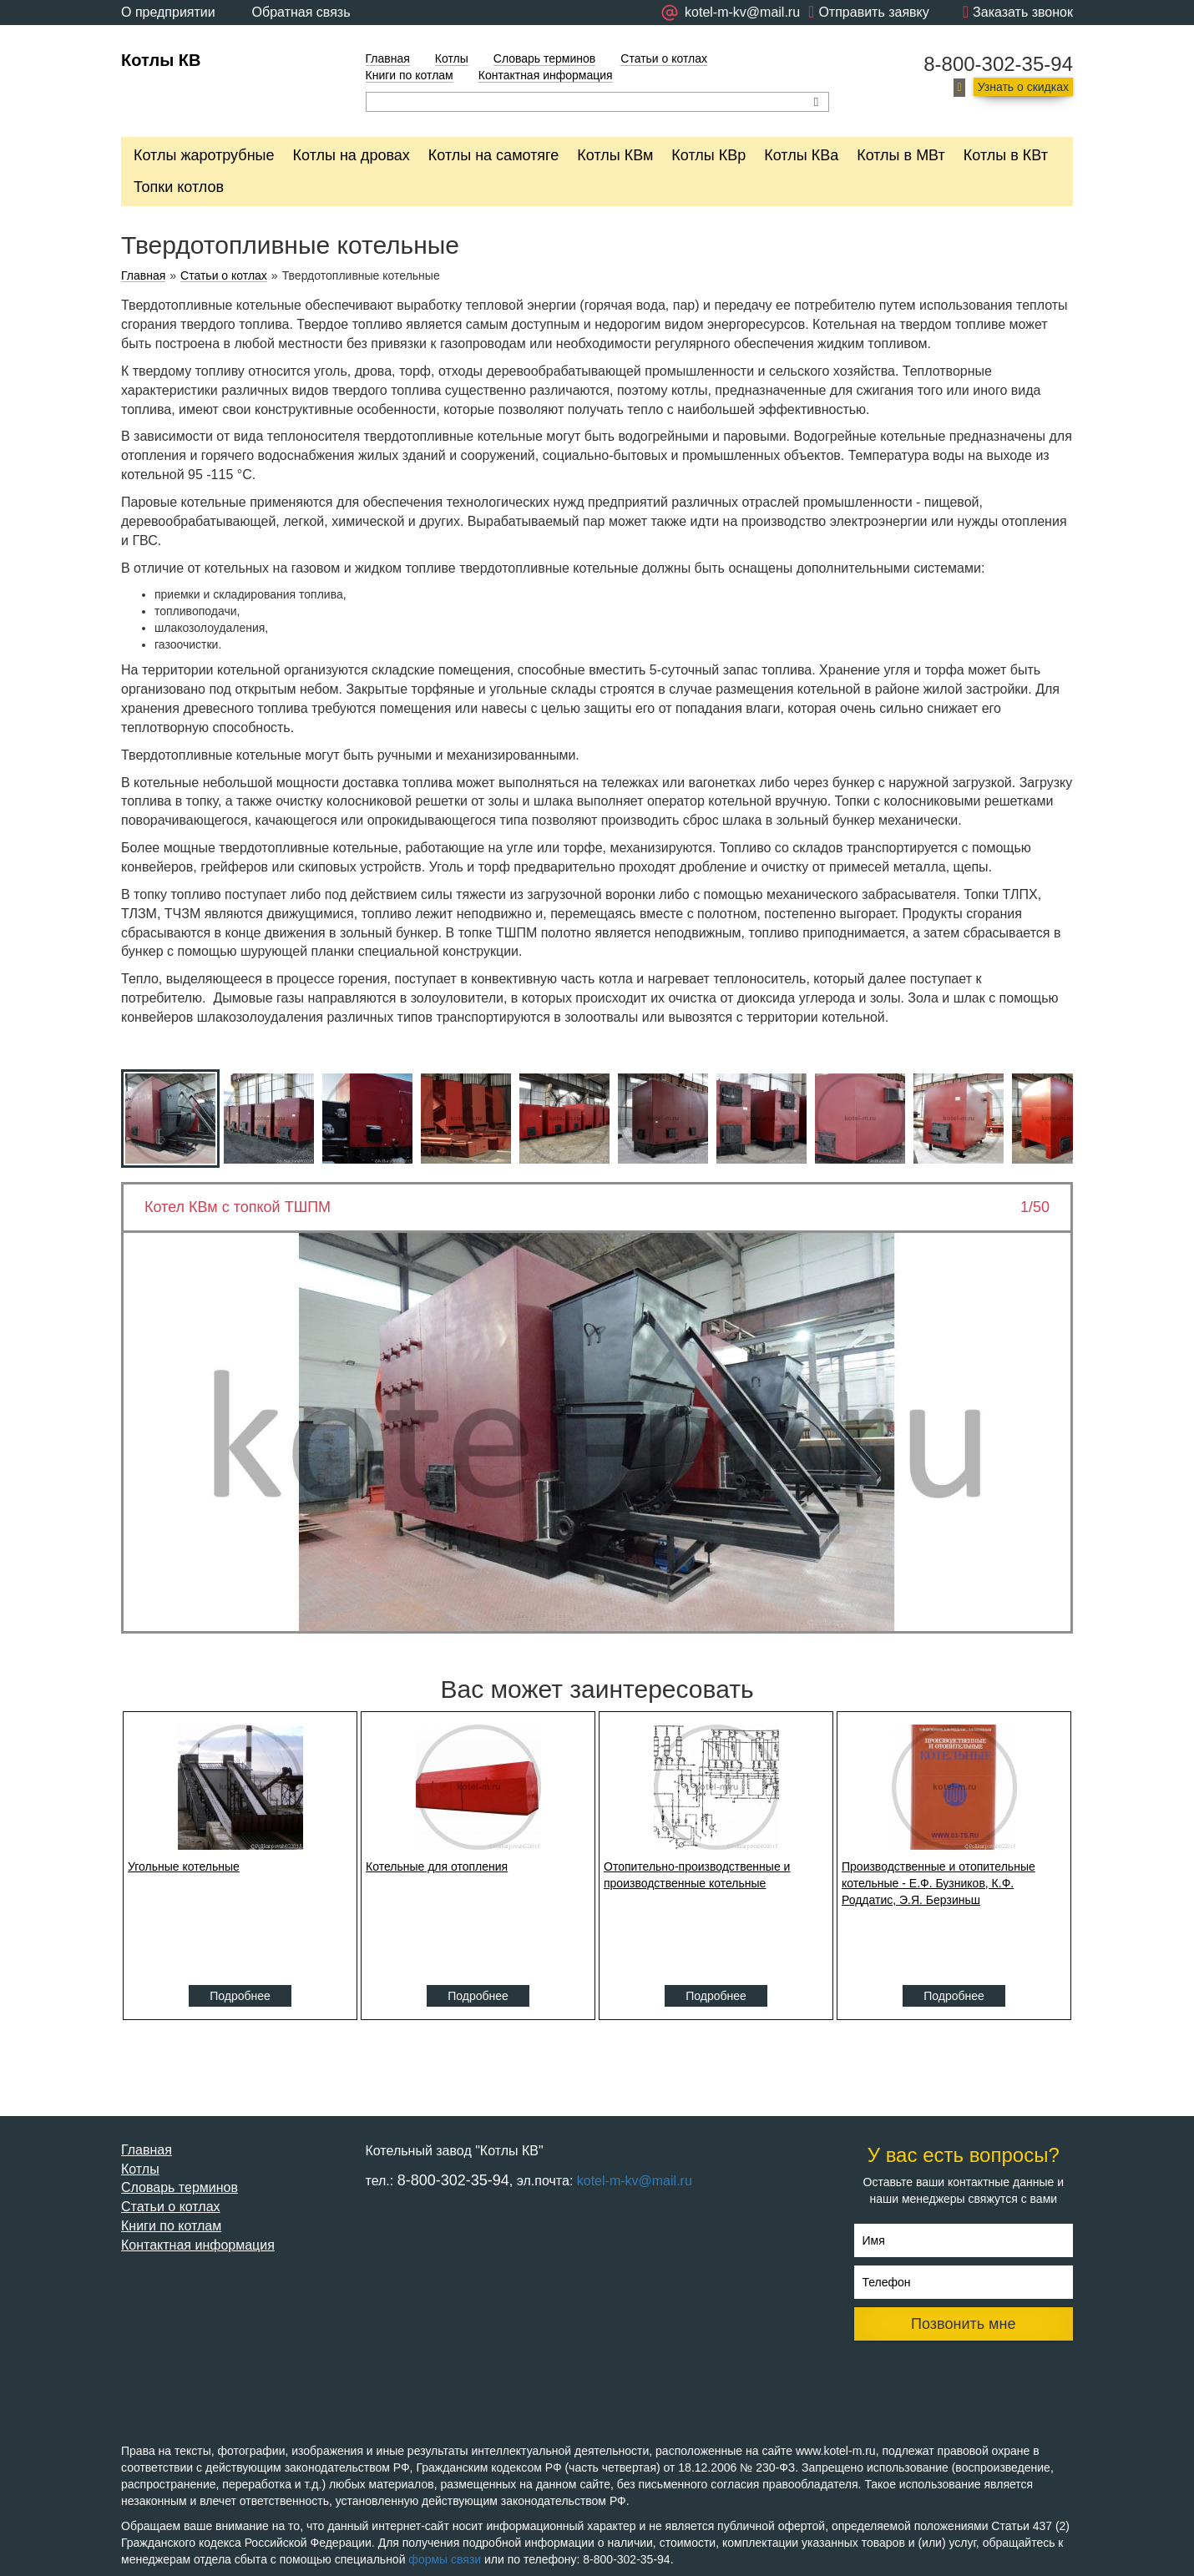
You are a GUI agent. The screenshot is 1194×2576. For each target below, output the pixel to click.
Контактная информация (545, 75)
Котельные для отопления (437, 1866)
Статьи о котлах (663, 58)
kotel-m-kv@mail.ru (634, 2181)
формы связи (444, 2559)
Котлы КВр (708, 155)
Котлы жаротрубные (204, 155)
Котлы (451, 58)
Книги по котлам (409, 75)
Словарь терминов (544, 58)
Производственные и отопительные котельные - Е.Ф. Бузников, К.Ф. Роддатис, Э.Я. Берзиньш (938, 1883)
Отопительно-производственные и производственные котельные (697, 1875)
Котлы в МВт (901, 155)
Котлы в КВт (1006, 155)
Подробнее (240, 1996)
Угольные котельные (184, 1866)
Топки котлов (179, 187)
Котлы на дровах (351, 155)
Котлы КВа (801, 155)
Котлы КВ (160, 60)
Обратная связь (301, 12)
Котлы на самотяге (493, 155)
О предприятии (168, 12)
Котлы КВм (615, 155)
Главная (388, 58)
